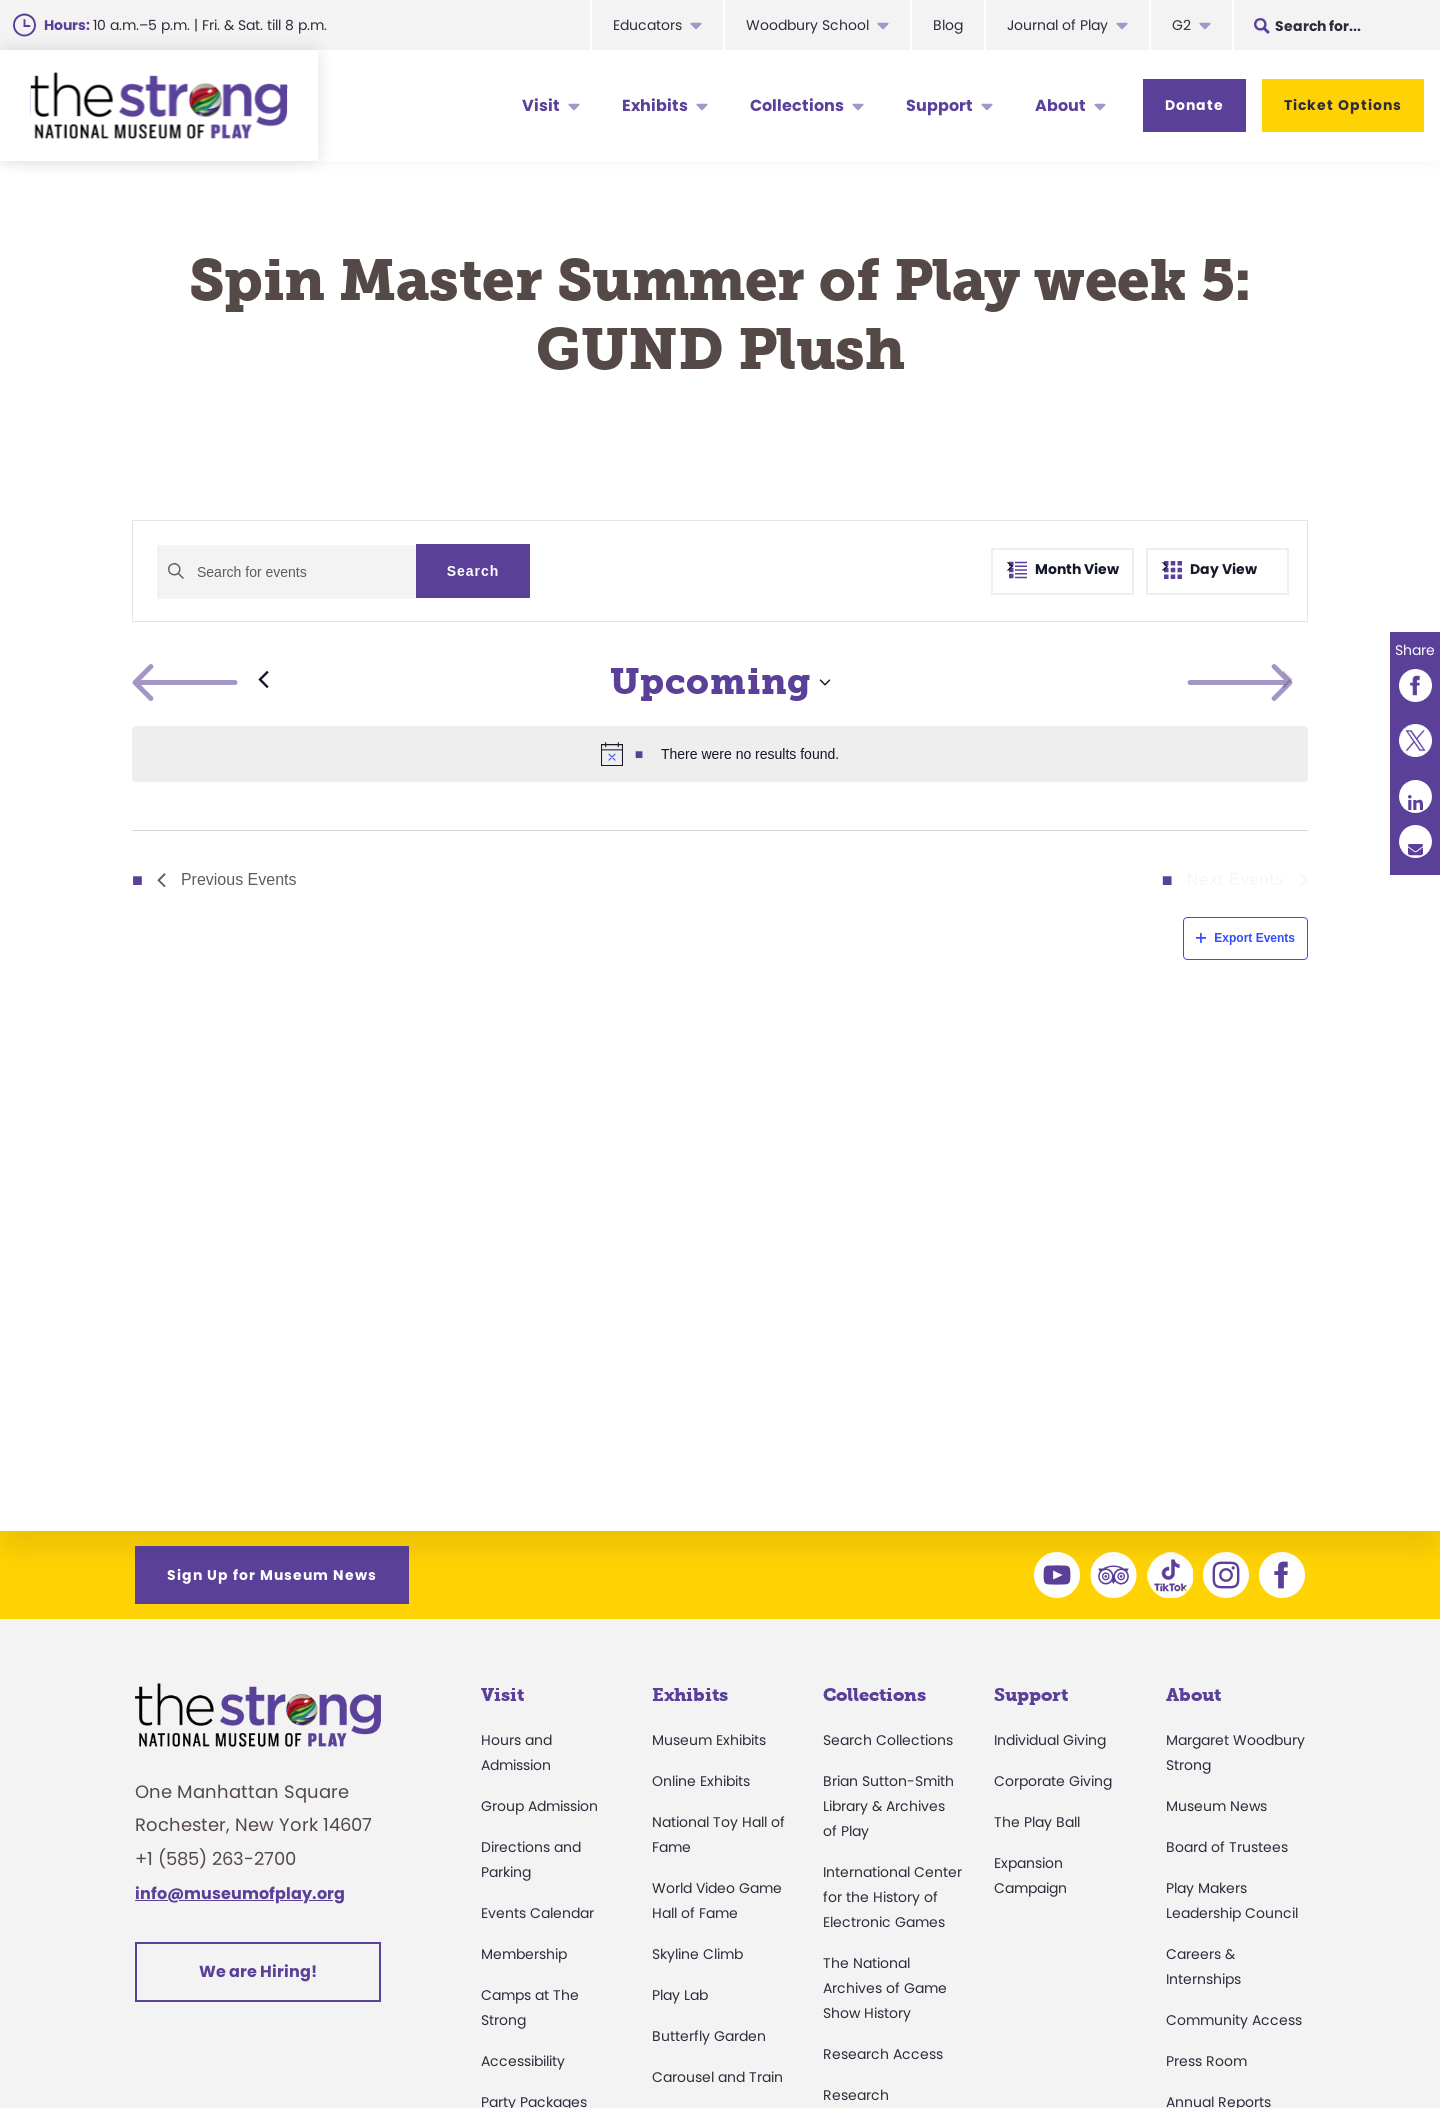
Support (939, 105)
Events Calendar (537, 1913)
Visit (541, 105)
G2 (1181, 25)
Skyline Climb (697, 1954)
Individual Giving (1050, 1740)
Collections (797, 105)
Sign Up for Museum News (272, 1575)
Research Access (883, 2054)
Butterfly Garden (709, 2036)
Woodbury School (807, 25)
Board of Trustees (1227, 1847)
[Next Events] (1287, 682)
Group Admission (539, 1806)
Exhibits (655, 105)
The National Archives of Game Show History (885, 1988)
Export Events (1245, 938)
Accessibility (523, 2061)
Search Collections (888, 1740)
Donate (1194, 105)
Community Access (1234, 2020)
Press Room (1206, 2061)
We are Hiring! (258, 1971)
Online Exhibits (701, 1781)
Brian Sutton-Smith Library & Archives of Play (888, 1806)
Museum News (1216, 1806)
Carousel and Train (717, 2077)
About (1060, 105)
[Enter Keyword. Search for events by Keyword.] (286, 572)
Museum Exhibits (709, 1740)
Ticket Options (1343, 105)
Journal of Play (1057, 25)
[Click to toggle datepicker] (720, 682)
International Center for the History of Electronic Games (892, 1897)
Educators (647, 25)
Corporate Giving (1053, 1781)
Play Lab (680, 1995)
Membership (524, 1954)
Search (473, 571)
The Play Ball (1037, 1822)
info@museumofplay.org (240, 1893)
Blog (948, 25)
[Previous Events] (200, 682)
